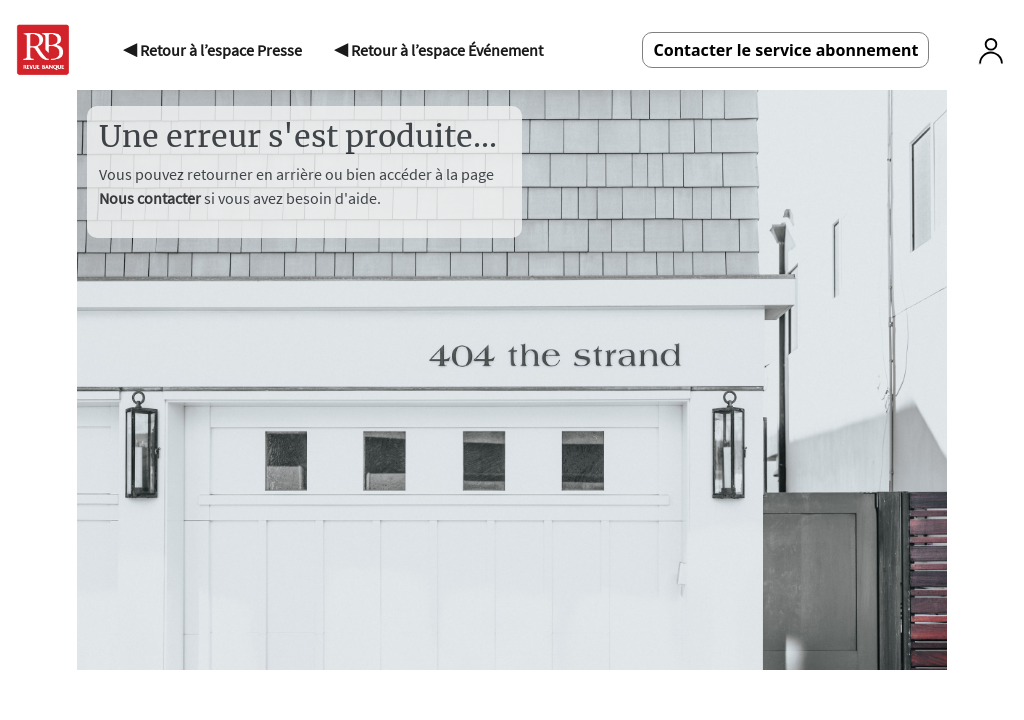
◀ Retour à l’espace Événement (438, 50)
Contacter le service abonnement (785, 50)
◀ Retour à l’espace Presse (212, 50)
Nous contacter (151, 198)
